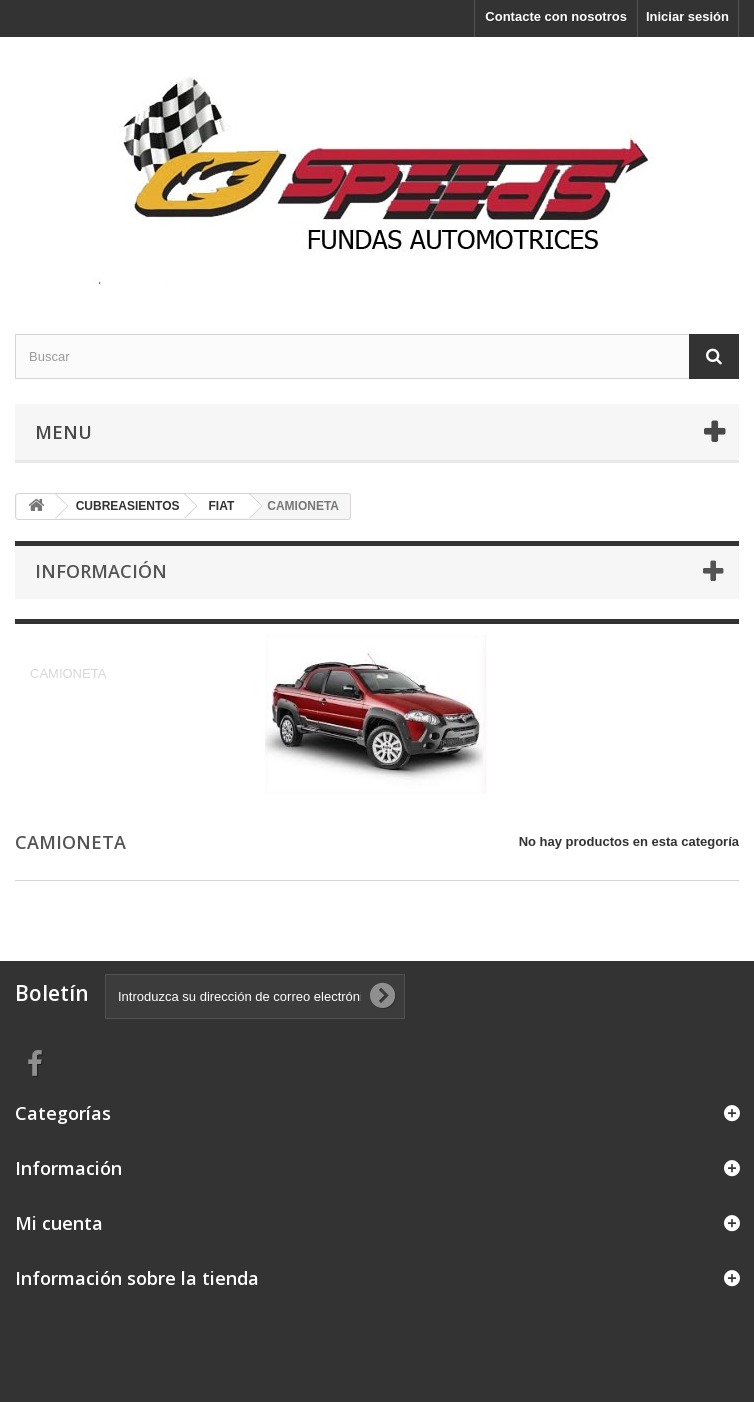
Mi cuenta (59, 1223)
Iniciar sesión (687, 16)
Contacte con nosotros (556, 16)
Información (101, 571)
